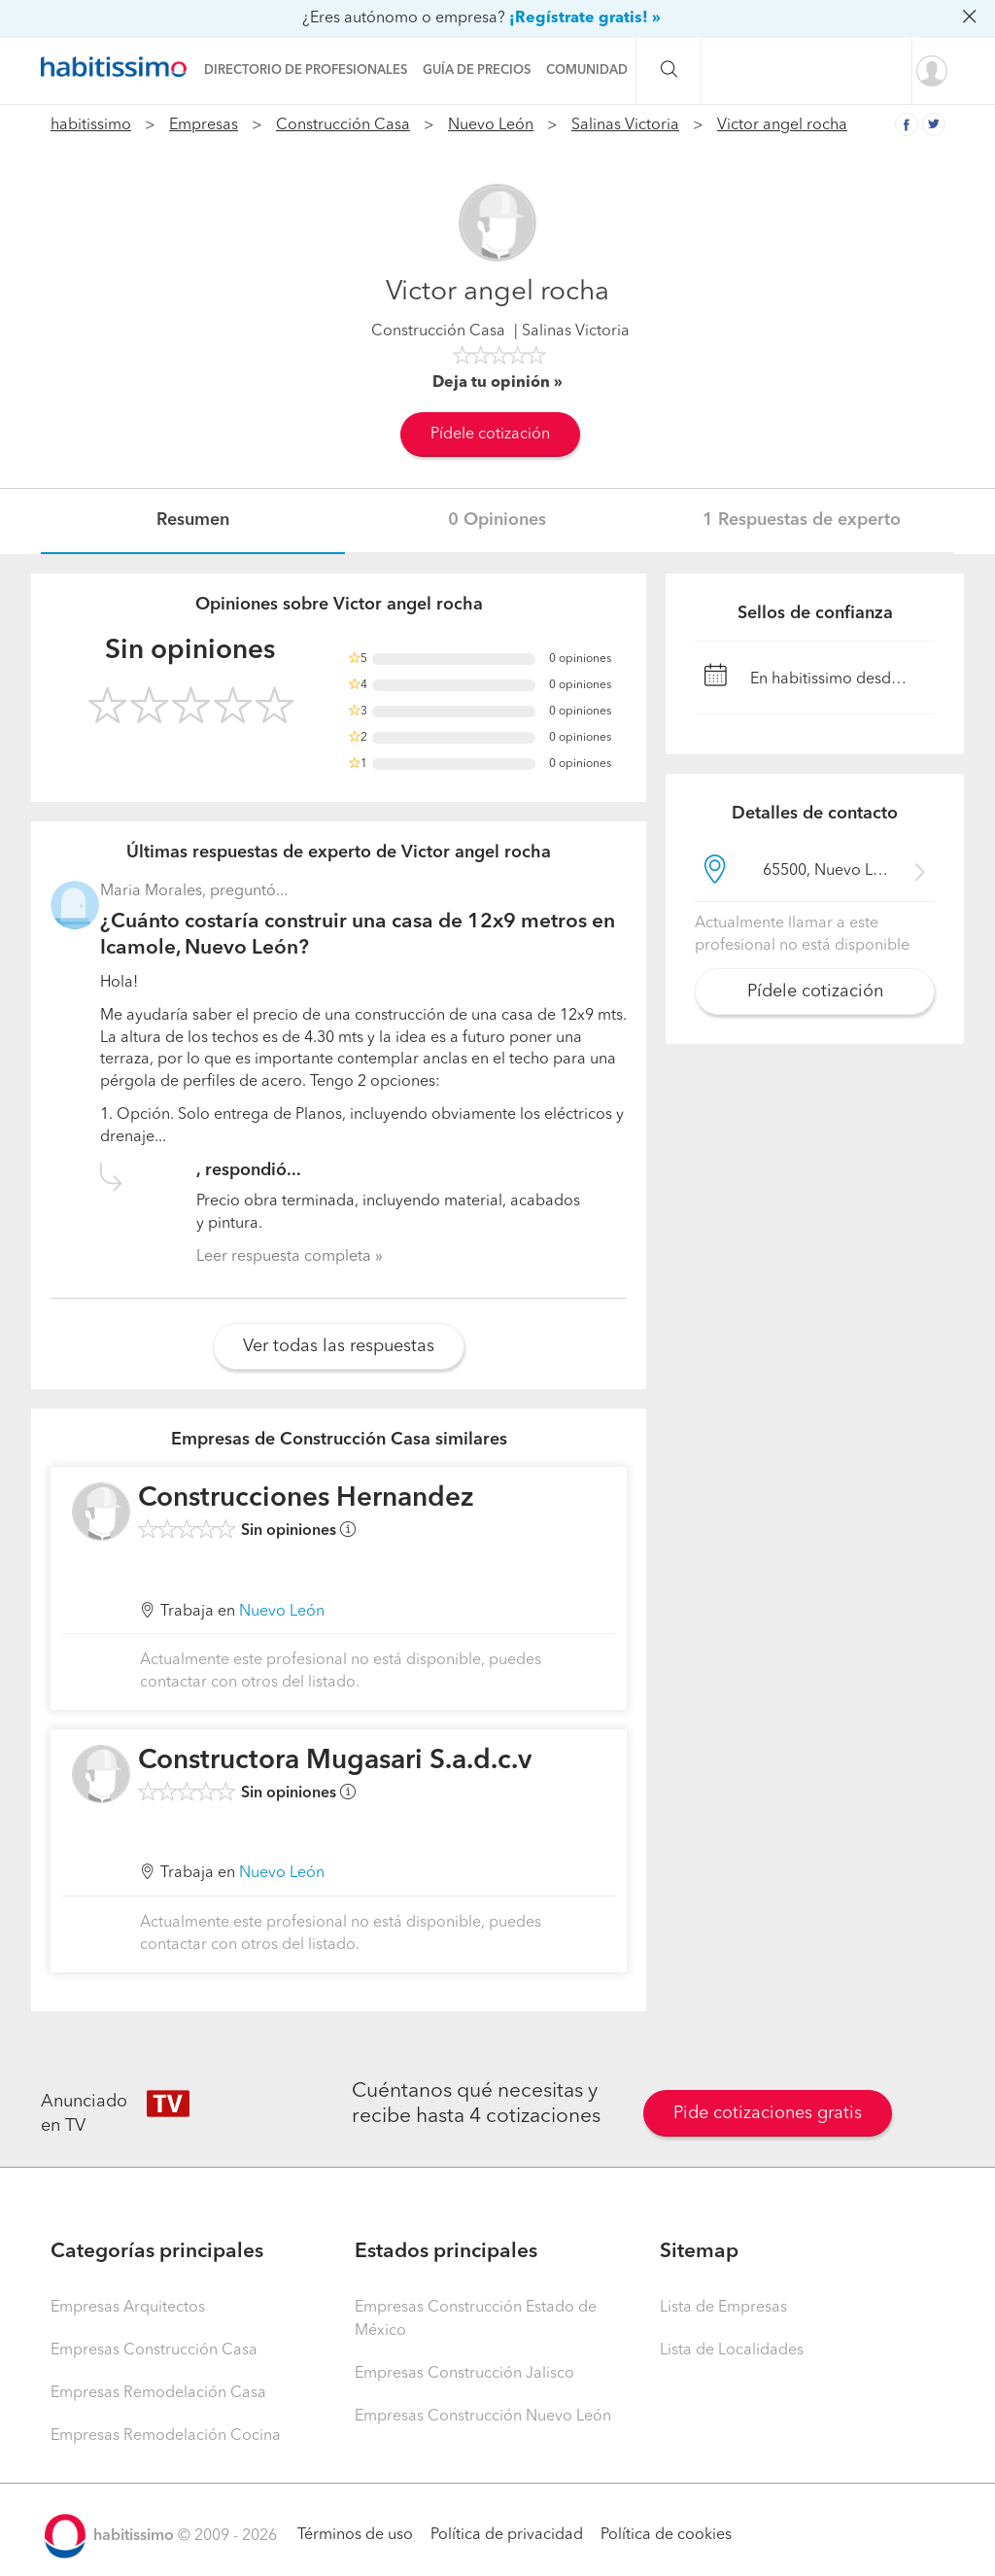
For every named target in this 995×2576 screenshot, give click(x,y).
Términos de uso (355, 2535)
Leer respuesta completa (283, 1257)
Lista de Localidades (732, 2350)
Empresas (203, 125)
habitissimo (91, 125)
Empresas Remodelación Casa (158, 2393)
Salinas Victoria (625, 125)
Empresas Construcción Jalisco (464, 2374)
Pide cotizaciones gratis (767, 2113)
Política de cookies (666, 2535)
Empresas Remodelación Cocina (166, 2436)
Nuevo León (490, 125)
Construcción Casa (343, 125)
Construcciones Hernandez (306, 1499)
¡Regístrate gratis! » (585, 18)
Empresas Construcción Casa (154, 2350)
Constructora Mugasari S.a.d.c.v (335, 1761)
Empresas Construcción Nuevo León (483, 2416)
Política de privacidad (506, 2535)
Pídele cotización (490, 434)
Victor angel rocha (782, 125)
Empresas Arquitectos (128, 2307)
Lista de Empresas (723, 2307)
